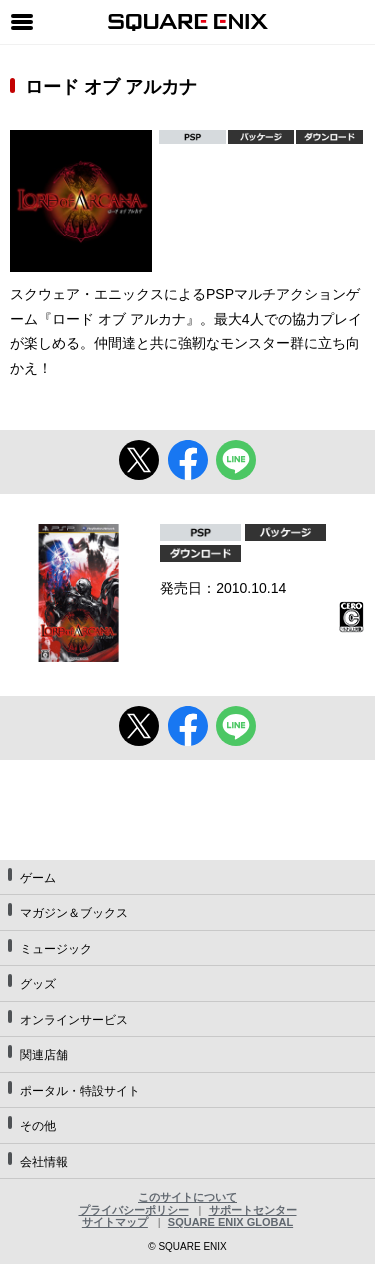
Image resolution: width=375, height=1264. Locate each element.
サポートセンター (253, 1210)
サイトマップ (115, 1222)
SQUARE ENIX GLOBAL (230, 1222)
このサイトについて (187, 1197)
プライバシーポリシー (134, 1210)
